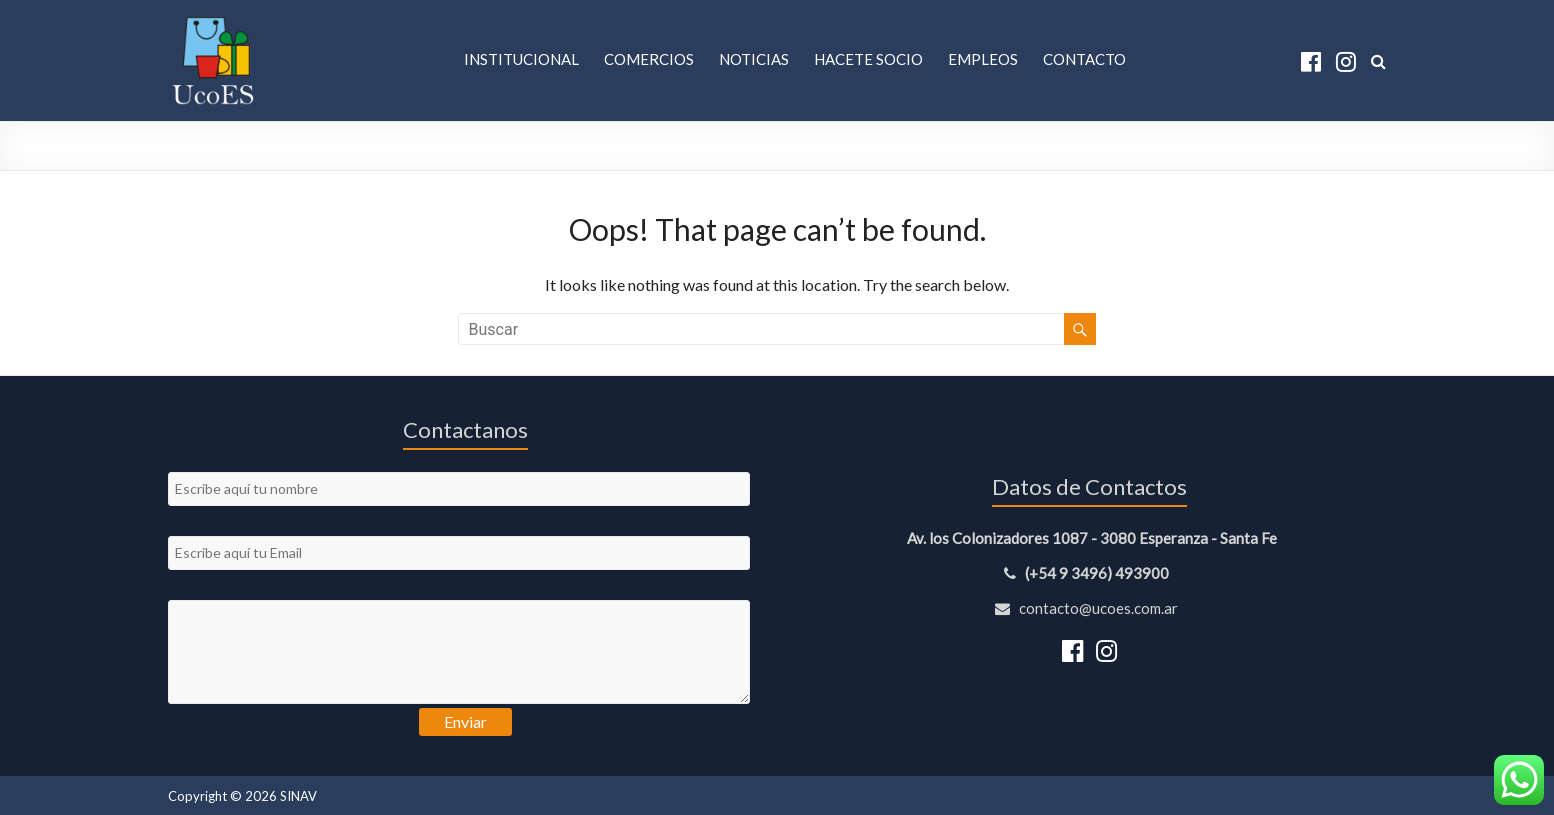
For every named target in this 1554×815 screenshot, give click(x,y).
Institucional (521, 59)
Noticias (754, 59)
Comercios (649, 59)
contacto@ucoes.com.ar (1089, 608)
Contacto (1084, 59)
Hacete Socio (868, 59)
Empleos (983, 59)
